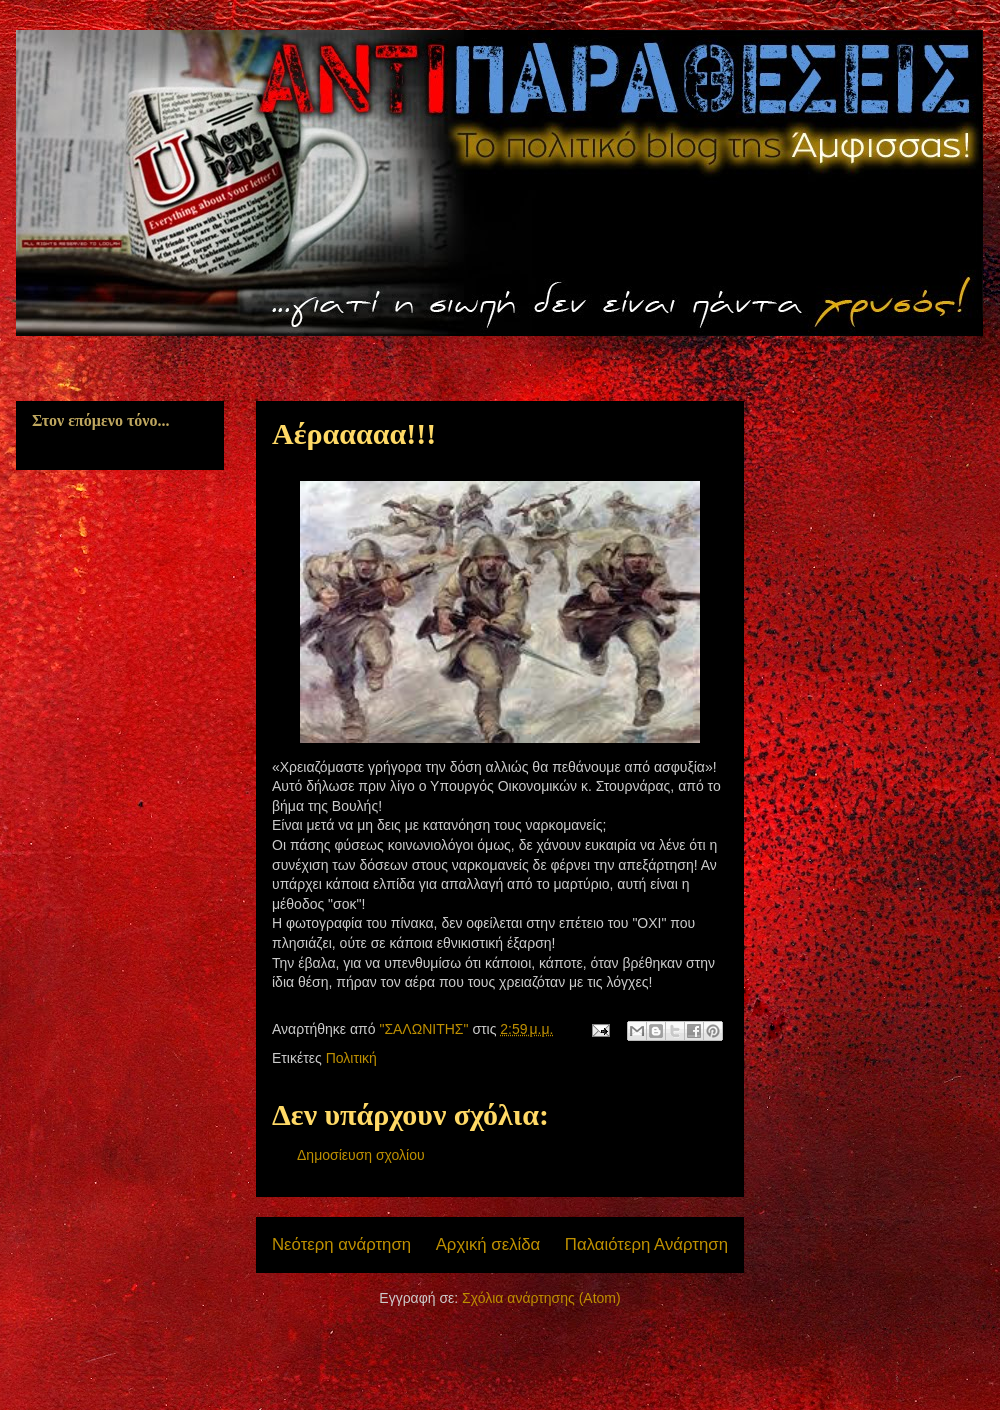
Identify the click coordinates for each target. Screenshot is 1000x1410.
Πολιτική (351, 1058)
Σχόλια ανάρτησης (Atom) (541, 1298)
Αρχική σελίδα (488, 1244)
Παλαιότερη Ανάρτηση (646, 1244)
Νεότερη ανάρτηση (341, 1244)
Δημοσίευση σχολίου (361, 1155)
